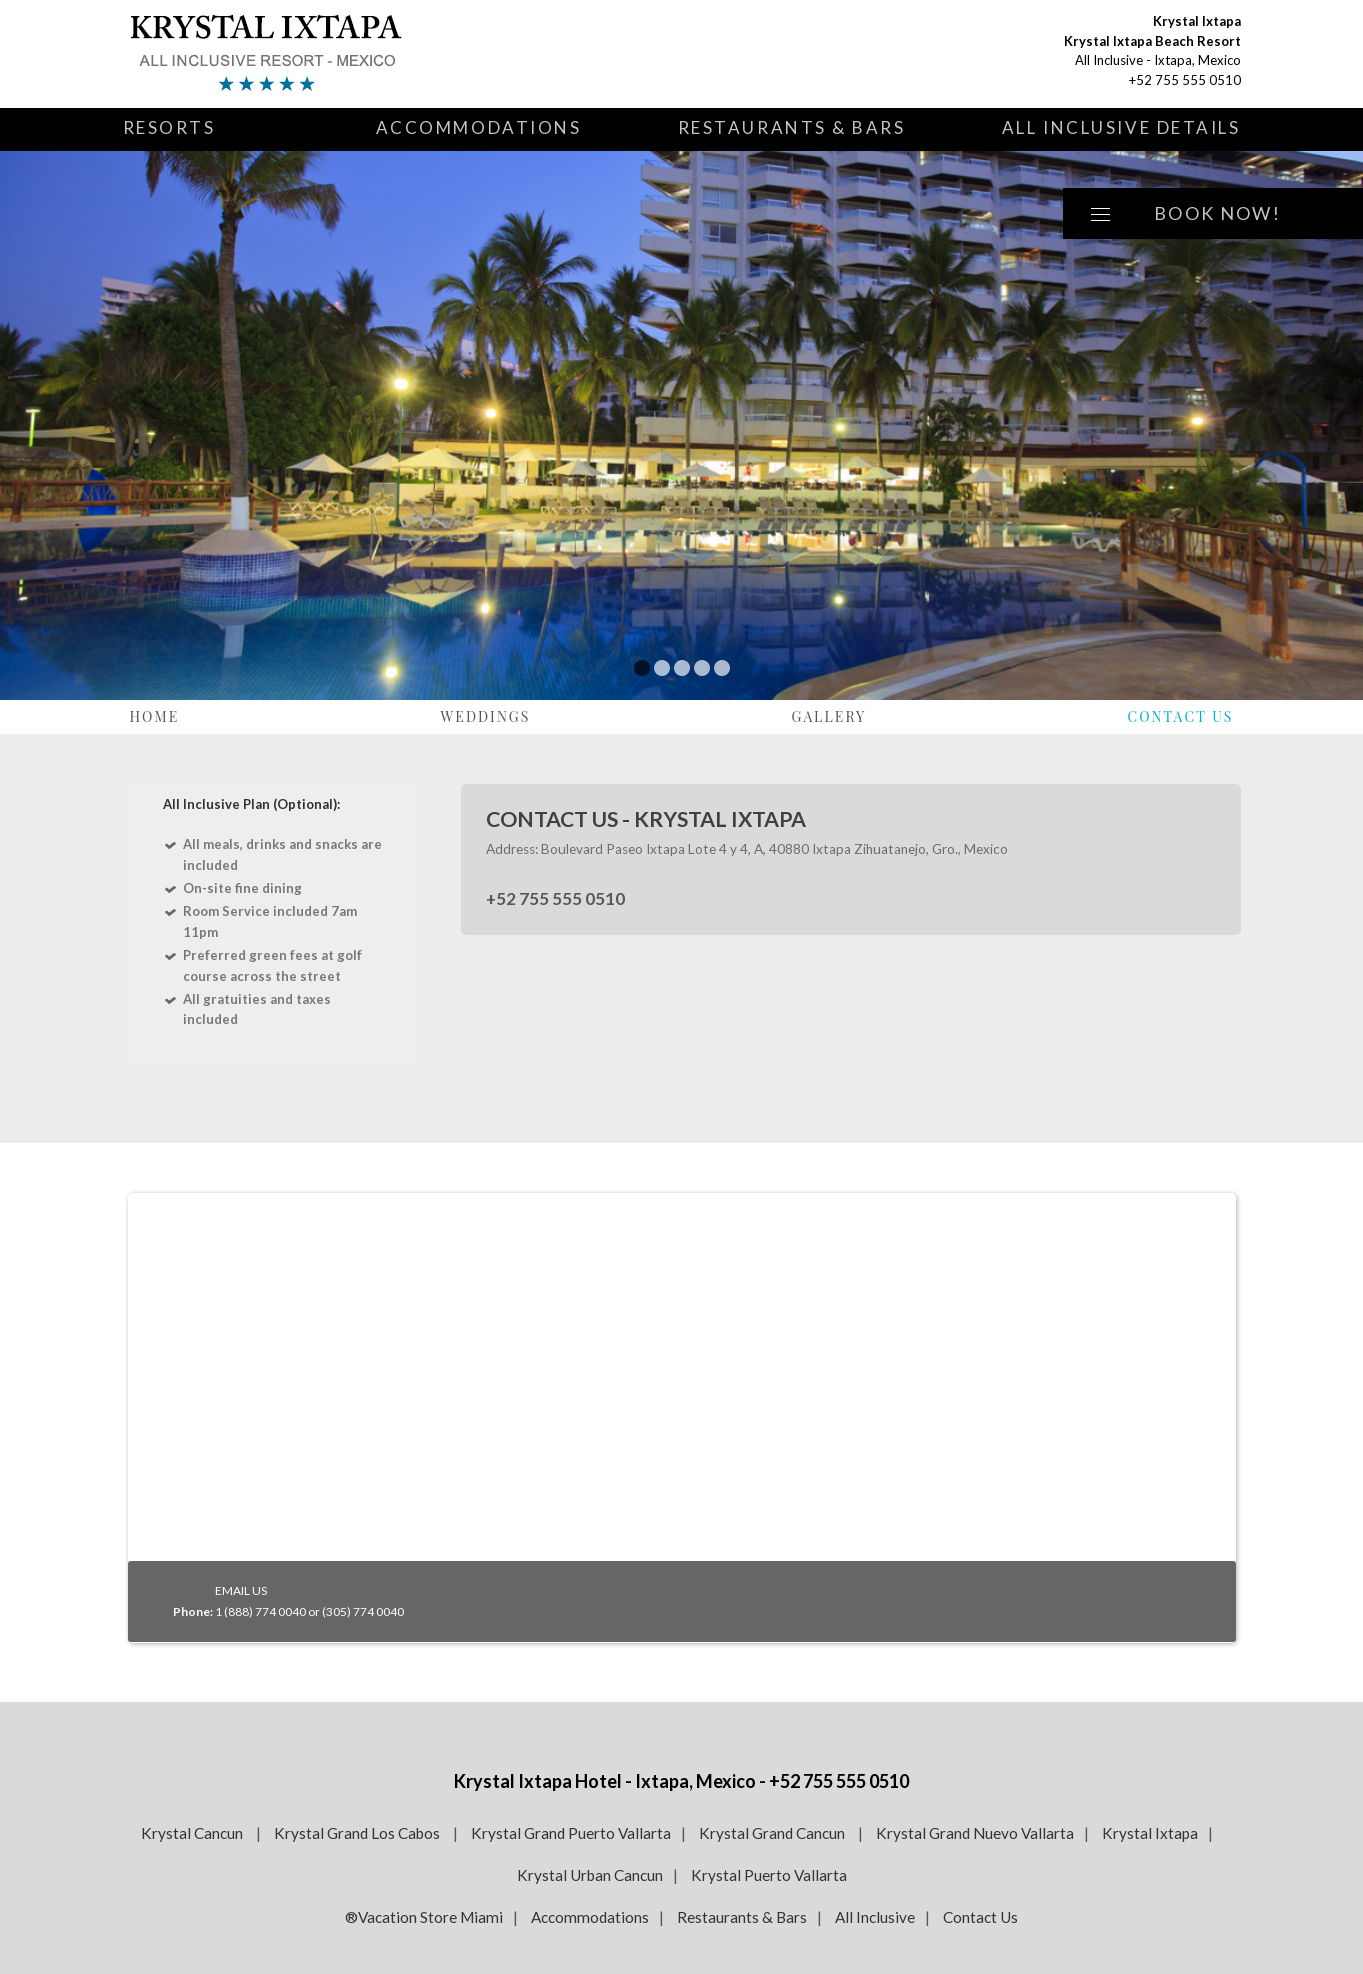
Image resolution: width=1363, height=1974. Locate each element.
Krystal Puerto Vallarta (769, 1875)
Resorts (169, 127)
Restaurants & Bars (792, 127)
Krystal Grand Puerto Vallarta (571, 1833)
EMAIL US (241, 1590)
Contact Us (1180, 716)
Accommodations (479, 127)
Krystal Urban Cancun (590, 1875)
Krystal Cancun (193, 1833)
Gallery (829, 716)
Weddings (485, 716)
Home (155, 716)
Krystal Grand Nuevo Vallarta (975, 1833)
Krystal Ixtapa (1150, 1833)
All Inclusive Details (1121, 127)
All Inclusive (875, 1917)
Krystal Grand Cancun (773, 1833)
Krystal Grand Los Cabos (358, 1833)
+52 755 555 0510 (1185, 80)
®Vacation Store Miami (424, 1917)
